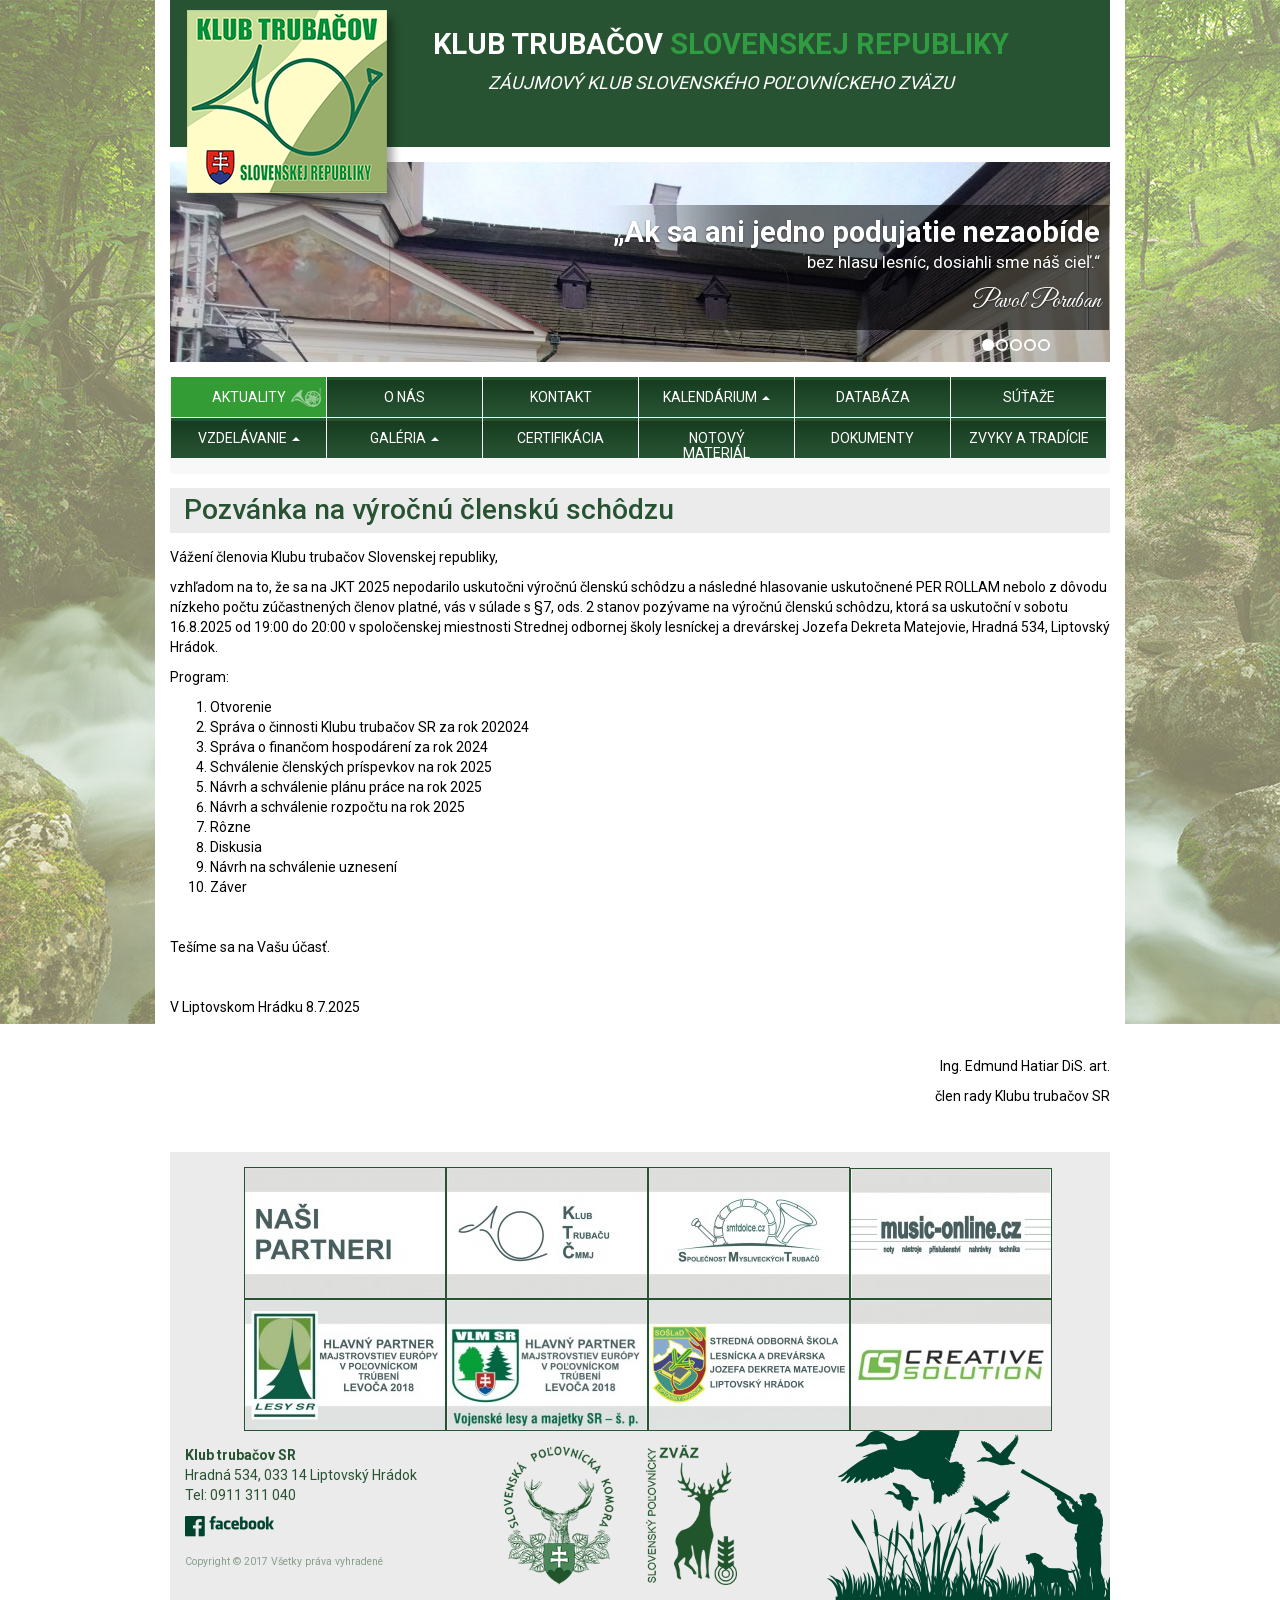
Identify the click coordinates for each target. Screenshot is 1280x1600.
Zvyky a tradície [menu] (1029, 438)
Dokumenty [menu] (872, 438)
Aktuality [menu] (249, 397)
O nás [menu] (404, 397)
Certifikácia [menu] (560, 438)
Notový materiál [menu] (716, 445)
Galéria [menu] (404, 438)
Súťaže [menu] (1029, 397)
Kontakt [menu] (561, 397)
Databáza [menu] (873, 397)
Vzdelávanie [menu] (249, 438)
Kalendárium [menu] (716, 397)
